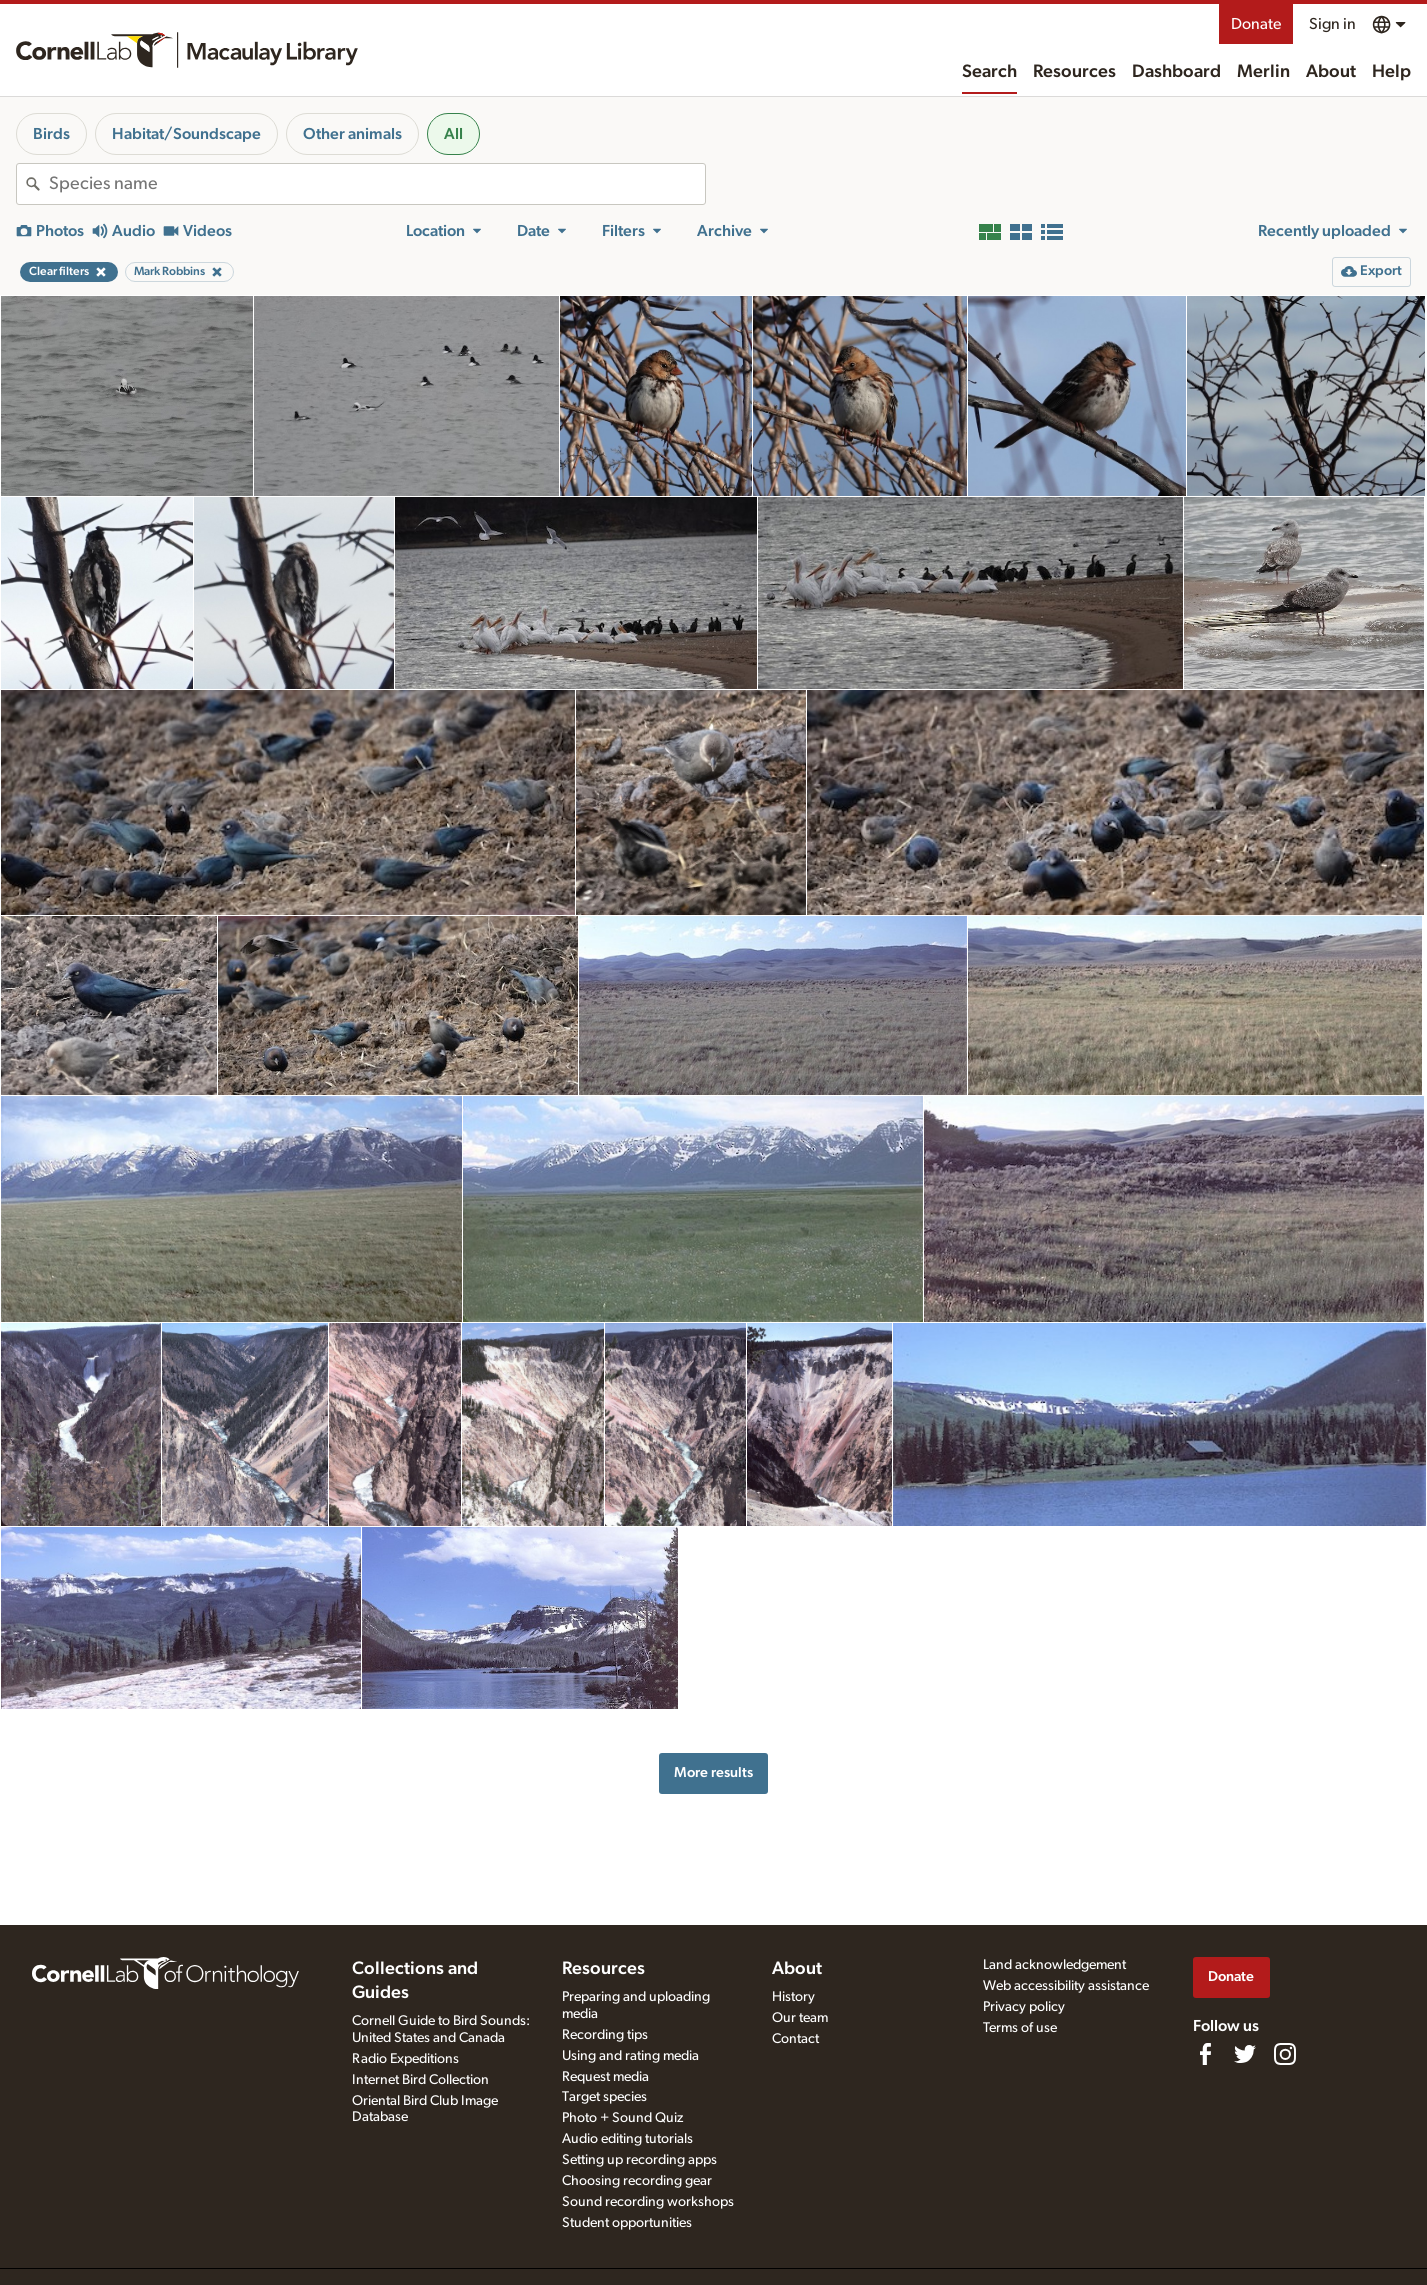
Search (989, 72)
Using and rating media (630, 2056)
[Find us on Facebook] (1205, 2054)
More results (713, 1772)
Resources (1074, 72)
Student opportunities (627, 2223)
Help (1391, 72)
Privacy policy (1024, 2007)
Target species (604, 2097)
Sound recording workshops (648, 2202)
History (793, 1997)
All (453, 134)
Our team (800, 2018)
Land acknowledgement (1054, 1965)
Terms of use (1020, 2028)
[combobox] (377, 184)
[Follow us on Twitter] (1245, 2054)
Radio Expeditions (405, 2059)
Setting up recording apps (639, 2160)
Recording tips (605, 2035)
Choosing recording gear (637, 2181)
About (1331, 72)
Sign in (1332, 24)
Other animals (352, 134)
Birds (51, 134)
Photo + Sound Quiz (622, 2118)
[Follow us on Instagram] (1285, 2054)
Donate (1256, 24)
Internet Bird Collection (420, 2080)
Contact (795, 2039)
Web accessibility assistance (1066, 1986)
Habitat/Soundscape (186, 134)
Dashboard (1176, 72)
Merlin (1263, 72)
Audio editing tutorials (627, 2139)
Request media (605, 2077)
